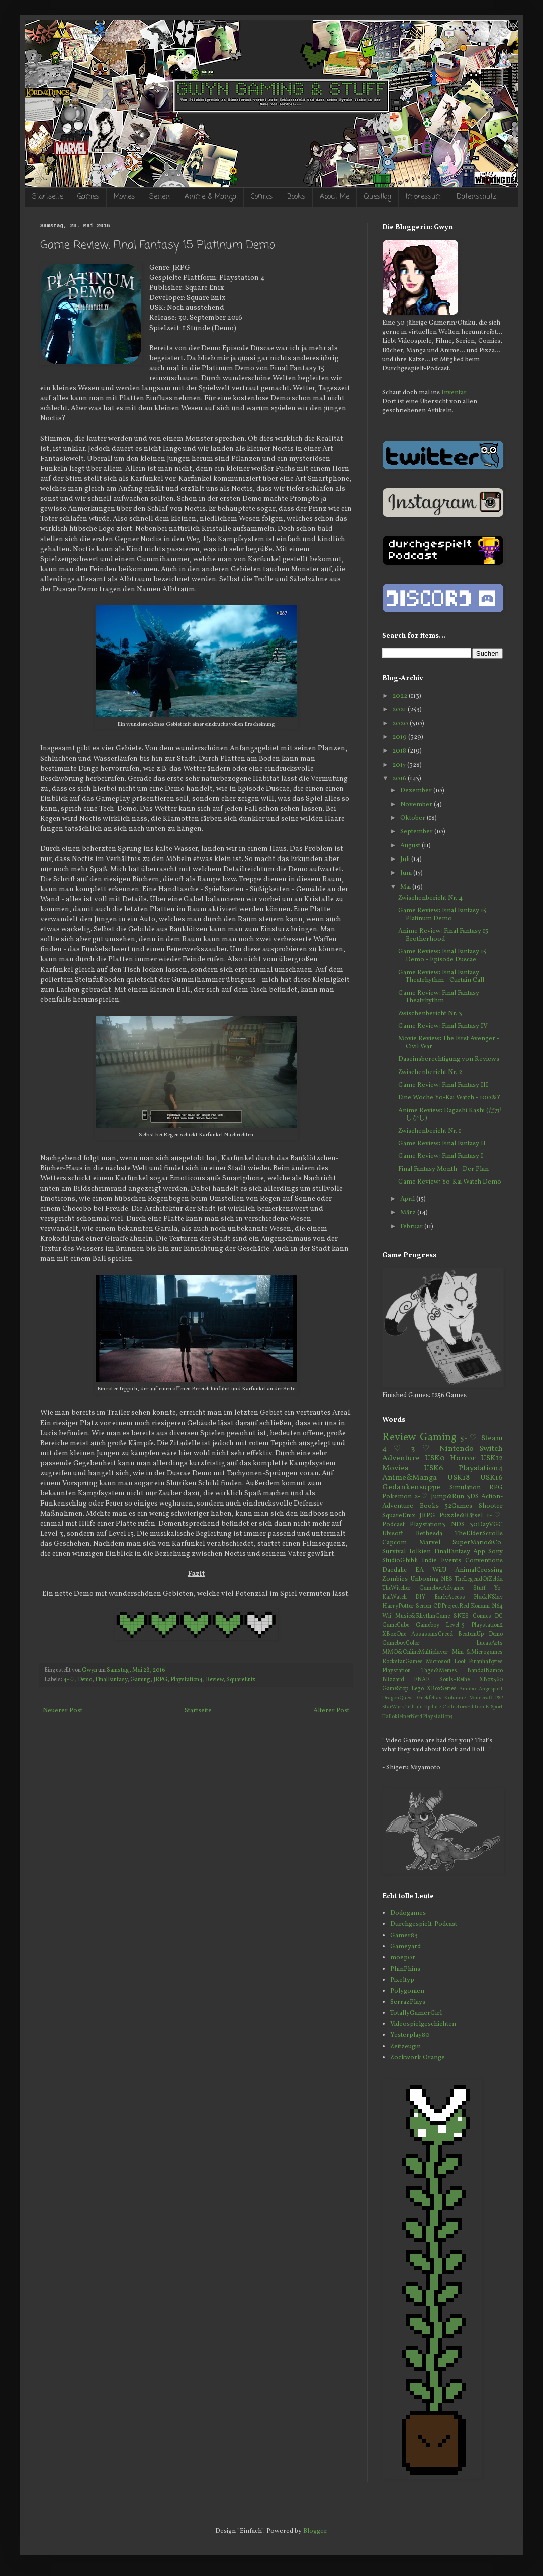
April (408, 1199)
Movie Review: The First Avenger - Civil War (448, 1042)
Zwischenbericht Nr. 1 (429, 1131)
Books (296, 197)
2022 (400, 696)
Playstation (396, 1671)
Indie (429, 1560)
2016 (400, 778)
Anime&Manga (409, 1477)
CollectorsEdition (463, 1707)
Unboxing (424, 1579)
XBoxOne (394, 1634)
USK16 (491, 1477)
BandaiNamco (485, 1671)
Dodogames (408, 1913)
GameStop (395, 1689)
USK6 (433, 1468)
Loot (460, 1662)
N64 (497, 1606)
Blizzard (393, 1680)
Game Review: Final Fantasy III (443, 1085)
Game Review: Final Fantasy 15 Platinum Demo (442, 914)
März (408, 1212)
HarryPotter (398, 1606)
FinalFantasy (111, 1680)
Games (88, 197)
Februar (412, 1226)
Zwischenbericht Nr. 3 (430, 1013)
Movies (124, 197)
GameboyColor (401, 1643)
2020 (401, 723)
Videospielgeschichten (423, 2024)
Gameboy (427, 1625)
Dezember (416, 790)
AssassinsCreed (432, 1634)
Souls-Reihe (454, 1680)
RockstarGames (402, 1662)
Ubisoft (392, 1533)
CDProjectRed (451, 1606)
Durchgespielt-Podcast (423, 1924)
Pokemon (397, 1496)
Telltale (413, 1707)
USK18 (458, 1477)
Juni (406, 873)
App (479, 1551)
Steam (492, 1438)
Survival (394, 1551)
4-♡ (69, 1680)
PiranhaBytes (486, 1662)
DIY (420, 1597)
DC (499, 1616)
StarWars (393, 1707)
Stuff (479, 1588)
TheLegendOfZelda (479, 1579)
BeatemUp (471, 1634)
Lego (417, 1689)
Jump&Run (447, 1496)
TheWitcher (396, 1588)
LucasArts (489, 1643)
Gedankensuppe (411, 1487)
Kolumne (455, 1698)
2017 (399, 765)
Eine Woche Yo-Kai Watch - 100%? (449, 1097)
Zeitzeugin (405, 2046)
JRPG (160, 1680)
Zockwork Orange (417, 2057)
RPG (496, 1487)
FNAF (421, 1680)
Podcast (393, 1524)
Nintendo (456, 1448)
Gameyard (405, 1946)
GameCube (395, 1625)
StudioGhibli (400, 1560)
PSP (499, 1698)
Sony (495, 1551)
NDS (458, 1524)
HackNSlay (488, 1597)
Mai (406, 887)
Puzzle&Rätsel (461, 1515)
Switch (491, 1448)
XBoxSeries (442, 1689)
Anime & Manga (210, 197)
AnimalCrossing (479, 1570)
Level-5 (455, 1625)
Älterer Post (331, 1710)
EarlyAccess (449, 1597)
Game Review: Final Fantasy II (442, 1143)
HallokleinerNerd (402, 1717)
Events (451, 1560)
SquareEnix (240, 1680)
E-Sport (494, 1707)
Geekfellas (429, 1698)
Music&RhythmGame (422, 1616)
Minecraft (480, 1698)
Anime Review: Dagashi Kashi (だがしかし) (449, 1114)
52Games (458, 1506)
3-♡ (422, 1448)
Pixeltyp (402, 1980)
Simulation (465, 1487)
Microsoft (438, 1662)
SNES (461, 1616)
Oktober (413, 818)
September (417, 831)
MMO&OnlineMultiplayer (415, 1652)
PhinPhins (405, 1969)
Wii (386, 1616)
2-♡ (421, 1496)
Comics (262, 197)
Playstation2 (487, 1625)
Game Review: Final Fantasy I (440, 1156)
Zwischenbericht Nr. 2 (430, 1072)
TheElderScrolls (479, 1533)
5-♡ (469, 1438)
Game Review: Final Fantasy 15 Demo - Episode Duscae (442, 955)
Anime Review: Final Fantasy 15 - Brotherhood (445, 935)
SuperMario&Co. (477, 1542)
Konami (480, 1606)
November (417, 804)
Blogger (314, 2531)
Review (214, 1680)
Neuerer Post (62, 1710)
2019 (400, 737)
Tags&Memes (439, 1671)
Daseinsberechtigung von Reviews (448, 1059)
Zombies (395, 1579)
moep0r (402, 1957)
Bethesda (429, 1533)
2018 (400, 751)
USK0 (435, 1458)
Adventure (401, 1458)
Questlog (377, 197)
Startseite (47, 197)
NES (446, 1579)
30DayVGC (486, 1524)
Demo (85, 1680)
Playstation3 (427, 1524)
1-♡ (495, 1515)
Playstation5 (438, 1717)
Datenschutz (476, 197)
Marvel (429, 1542)
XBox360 (491, 1680)
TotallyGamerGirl (416, 2013)
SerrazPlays (407, 2002)
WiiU (439, 1570)
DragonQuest (397, 1698)
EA (419, 1570)
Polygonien (407, 1991)
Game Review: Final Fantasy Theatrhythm (438, 997)
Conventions (484, 1560)
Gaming (140, 1680)
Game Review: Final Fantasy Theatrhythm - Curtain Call (441, 976)
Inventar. (454, 392)
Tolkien (420, 1551)
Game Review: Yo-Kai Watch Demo (449, 1182)
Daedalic (394, 1570)
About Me (334, 197)
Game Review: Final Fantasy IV (443, 1026)
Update (432, 1707)
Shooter (491, 1506)
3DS (473, 1496)
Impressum (424, 197)
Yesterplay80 (410, 2035)
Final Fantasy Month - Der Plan (443, 1169)
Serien (159, 197)
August (411, 845)
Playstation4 (186, 1680)
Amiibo (467, 1689)
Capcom (394, 1542)
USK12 (492, 1458)
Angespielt (491, 1689)
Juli (405, 859)
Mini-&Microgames (477, 1652)
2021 (400, 709)
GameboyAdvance (441, 1588)
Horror (463, 1458)
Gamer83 (404, 1935)
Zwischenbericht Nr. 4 (430, 898)
